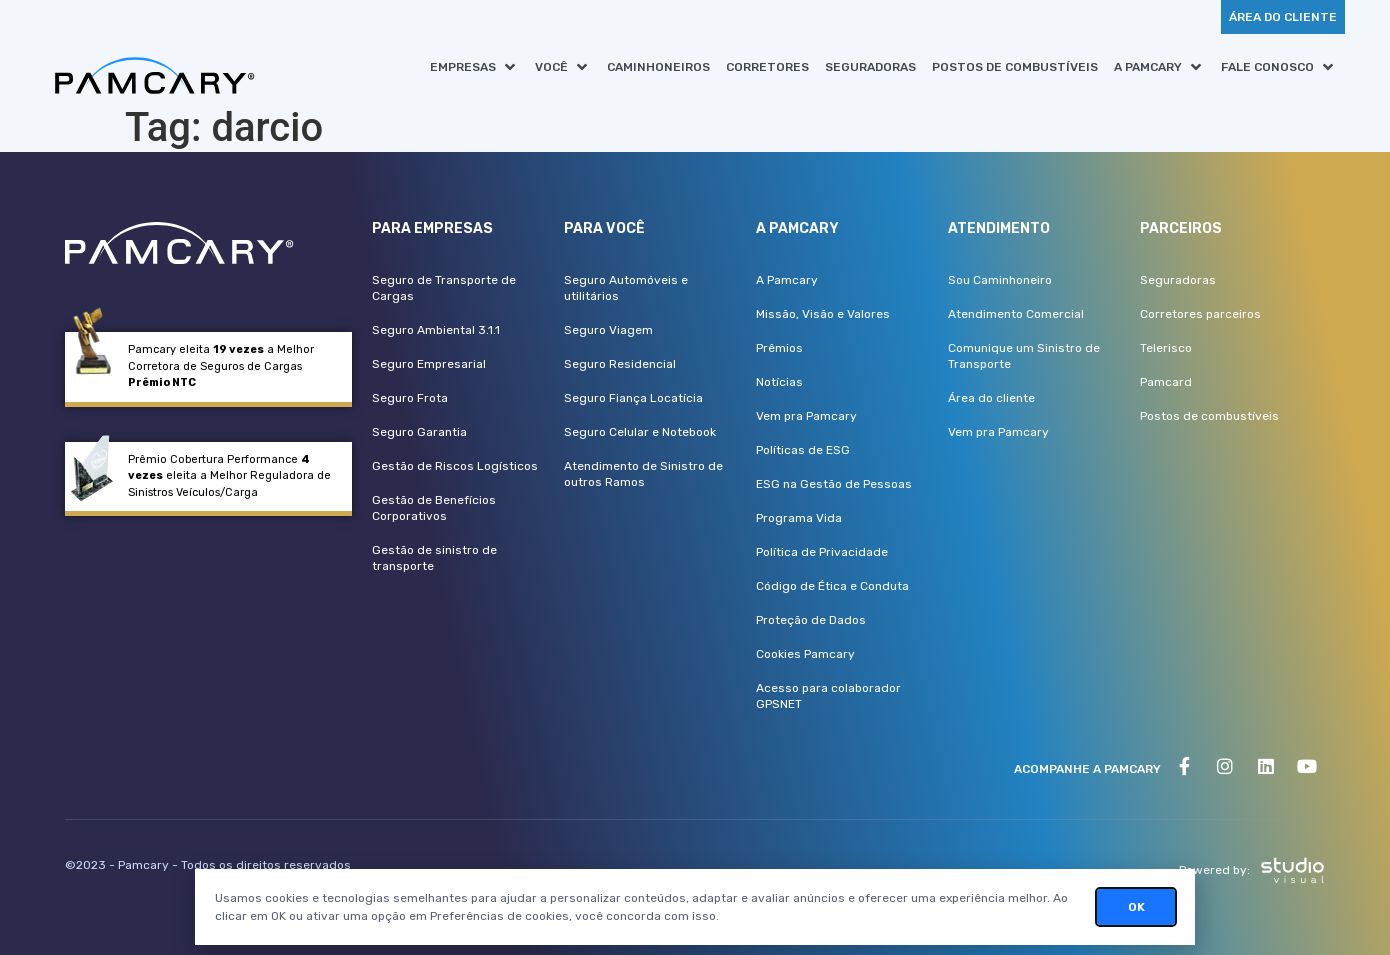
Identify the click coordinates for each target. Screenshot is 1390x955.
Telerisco (1166, 348)
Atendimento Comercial (1016, 314)
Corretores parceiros (1200, 314)
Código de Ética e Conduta (832, 586)
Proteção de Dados (811, 620)
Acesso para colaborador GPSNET (828, 696)
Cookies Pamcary (805, 654)
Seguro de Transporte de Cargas (444, 288)
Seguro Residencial (620, 364)
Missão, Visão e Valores (823, 314)
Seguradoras (1178, 280)
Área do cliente (991, 398)
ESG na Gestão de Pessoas (834, 484)
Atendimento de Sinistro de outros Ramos (643, 474)
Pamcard (1166, 382)
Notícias (779, 382)
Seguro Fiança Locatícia (633, 398)
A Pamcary (787, 280)
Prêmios (779, 348)
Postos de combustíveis (1209, 416)
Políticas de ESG (803, 450)
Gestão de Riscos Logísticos (455, 466)
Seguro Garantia (419, 432)
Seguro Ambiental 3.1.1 (436, 330)
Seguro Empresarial (429, 364)
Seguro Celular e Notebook (640, 432)
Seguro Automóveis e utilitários (626, 288)
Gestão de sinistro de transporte (434, 558)
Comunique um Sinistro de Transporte (1024, 356)
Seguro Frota (410, 398)
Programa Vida (799, 518)
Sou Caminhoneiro (1000, 280)
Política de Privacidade (822, 552)
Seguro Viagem (608, 330)
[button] (474, 67)
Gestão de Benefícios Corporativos (434, 508)
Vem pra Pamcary (806, 416)
